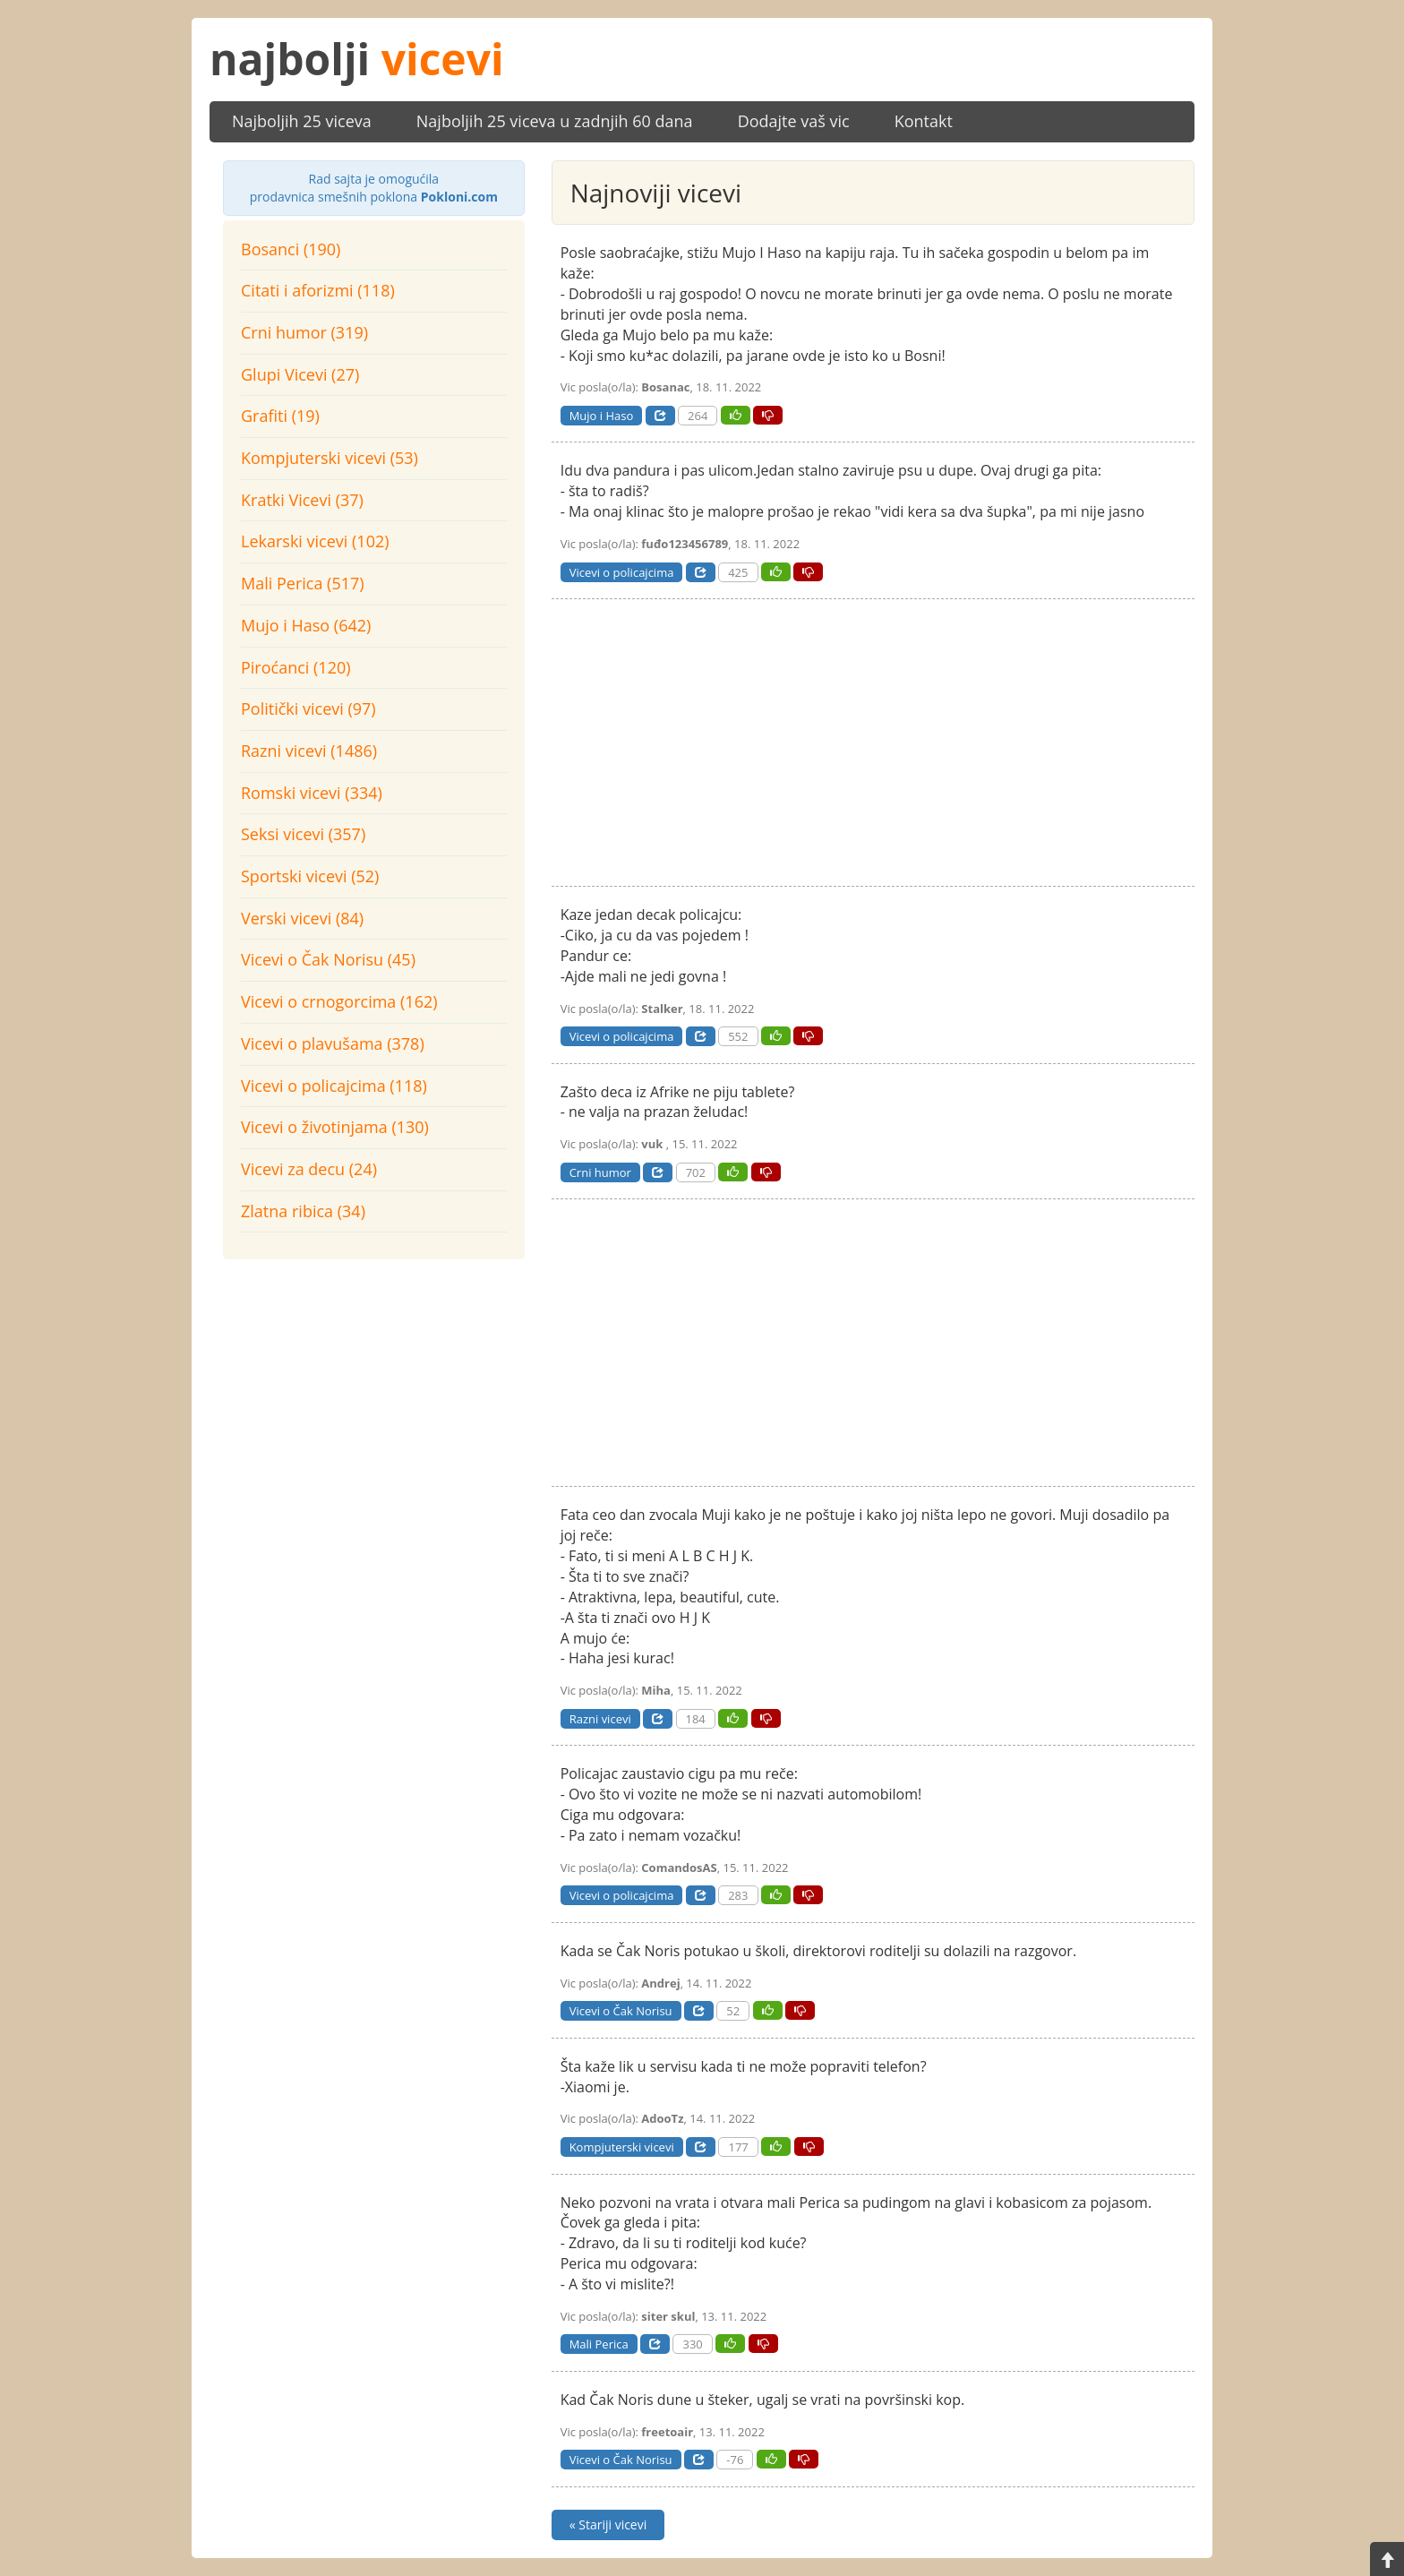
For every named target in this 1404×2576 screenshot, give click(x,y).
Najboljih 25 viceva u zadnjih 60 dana (554, 121)
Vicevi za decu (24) (309, 1169)
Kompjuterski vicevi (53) (329, 457)
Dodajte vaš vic (794, 121)
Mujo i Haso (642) (306, 625)
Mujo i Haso (601, 416)
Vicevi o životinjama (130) (335, 1127)
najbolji (357, 59)
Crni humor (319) (304, 332)
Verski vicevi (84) (302, 918)
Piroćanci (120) (296, 667)
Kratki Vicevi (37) (302, 500)
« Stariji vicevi (608, 2524)
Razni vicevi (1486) (309, 750)
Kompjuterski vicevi (621, 2147)
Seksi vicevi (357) (303, 834)
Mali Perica (599, 2344)
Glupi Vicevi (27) (300, 374)
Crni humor (600, 1172)
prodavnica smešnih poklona (374, 187)
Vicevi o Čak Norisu (620, 2011)
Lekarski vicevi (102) (315, 541)
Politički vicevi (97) (308, 708)
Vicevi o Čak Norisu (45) (328, 959)
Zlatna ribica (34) (303, 1211)
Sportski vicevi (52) (310, 876)
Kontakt (924, 121)
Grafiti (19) (280, 415)
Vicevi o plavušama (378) (332, 1043)
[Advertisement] (374, 1393)
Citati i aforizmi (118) (318, 290)
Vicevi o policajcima (621, 572)
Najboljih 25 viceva (302, 121)
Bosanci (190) (290, 249)
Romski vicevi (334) (311, 792)
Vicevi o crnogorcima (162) (339, 1001)
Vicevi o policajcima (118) (334, 1085)
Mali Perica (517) (302, 583)
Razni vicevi (600, 1719)
